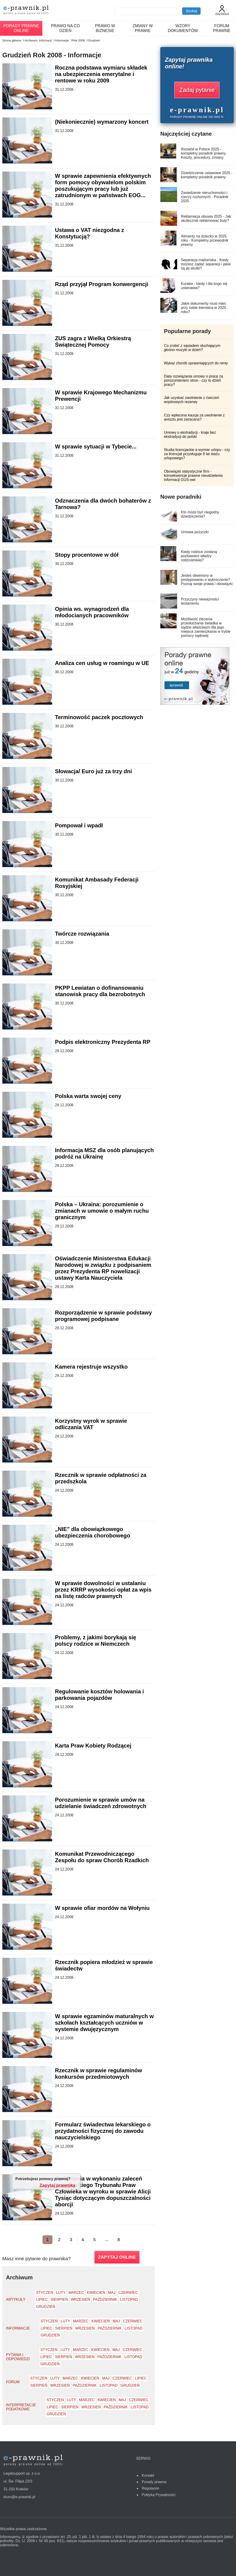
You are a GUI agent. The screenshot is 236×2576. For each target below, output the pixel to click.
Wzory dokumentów (183, 28)
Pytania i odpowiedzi (18, 2357)
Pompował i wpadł (79, 825)
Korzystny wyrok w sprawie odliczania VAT (91, 1424)
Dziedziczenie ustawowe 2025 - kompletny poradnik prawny (206, 175)
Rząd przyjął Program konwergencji (101, 284)
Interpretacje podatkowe (21, 2407)
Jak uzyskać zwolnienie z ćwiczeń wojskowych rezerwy (191, 400)
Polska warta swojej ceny (88, 1096)
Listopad (129, 2299)
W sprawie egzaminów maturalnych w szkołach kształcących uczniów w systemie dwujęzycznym (104, 2022)
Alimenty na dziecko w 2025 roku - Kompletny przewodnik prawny (204, 240)
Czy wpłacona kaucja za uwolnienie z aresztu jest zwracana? (194, 417)
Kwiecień (96, 2293)
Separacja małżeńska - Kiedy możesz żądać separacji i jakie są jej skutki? (205, 264)
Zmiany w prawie (143, 28)
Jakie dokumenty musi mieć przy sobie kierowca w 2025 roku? (203, 308)
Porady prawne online (21, 28)
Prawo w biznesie (105, 28)
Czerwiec (128, 2293)
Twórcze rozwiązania (82, 934)
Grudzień (94, 40)
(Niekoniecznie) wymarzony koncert (102, 122)
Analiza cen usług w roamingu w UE (102, 663)
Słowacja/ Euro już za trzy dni (93, 771)
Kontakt (148, 2475)
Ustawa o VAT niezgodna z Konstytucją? (89, 233)
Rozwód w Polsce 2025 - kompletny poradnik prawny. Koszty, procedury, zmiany (203, 153)
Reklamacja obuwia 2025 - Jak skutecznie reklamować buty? (206, 218)
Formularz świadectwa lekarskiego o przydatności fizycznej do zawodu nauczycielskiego (103, 2130)
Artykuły (15, 2299)
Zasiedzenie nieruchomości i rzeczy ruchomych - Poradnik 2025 (204, 197)
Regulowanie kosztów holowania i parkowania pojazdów (99, 1694)
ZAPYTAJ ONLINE (117, 2257)
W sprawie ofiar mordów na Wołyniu (102, 1908)
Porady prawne (154, 2482)
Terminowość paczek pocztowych (99, 717)
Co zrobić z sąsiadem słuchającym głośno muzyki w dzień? (192, 348)
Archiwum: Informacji (38, 40)
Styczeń (44, 2293)
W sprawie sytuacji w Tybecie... (95, 446)
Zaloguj (222, 10)
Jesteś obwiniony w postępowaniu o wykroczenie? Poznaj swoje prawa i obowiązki (207, 580)
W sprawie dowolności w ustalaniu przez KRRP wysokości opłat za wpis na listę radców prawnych (103, 1589)
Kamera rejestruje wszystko (91, 1367)
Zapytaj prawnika (57, 2185)
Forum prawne (222, 28)
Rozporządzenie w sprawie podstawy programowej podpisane (103, 1315)
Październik (105, 2299)
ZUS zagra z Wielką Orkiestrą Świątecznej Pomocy (93, 341)
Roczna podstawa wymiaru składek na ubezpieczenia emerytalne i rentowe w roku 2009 (101, 74)
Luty (61, 2293)
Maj (111, 2293)
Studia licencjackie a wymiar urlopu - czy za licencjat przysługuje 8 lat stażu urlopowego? (197, 454)
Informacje (62, 40)
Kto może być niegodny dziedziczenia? (200, 514)
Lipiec (42, 2299)
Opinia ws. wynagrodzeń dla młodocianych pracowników (92, 612)
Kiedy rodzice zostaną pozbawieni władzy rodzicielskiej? (199, 556)
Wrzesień (80, 2299)
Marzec (76, 2293)
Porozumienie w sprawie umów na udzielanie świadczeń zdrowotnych (100, 1803)
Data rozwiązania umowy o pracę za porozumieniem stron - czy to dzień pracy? (193, 380)
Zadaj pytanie (197, 90)
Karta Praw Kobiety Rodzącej (93, 1745)
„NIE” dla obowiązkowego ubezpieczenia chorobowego (92, 1532)
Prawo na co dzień (65, 28)
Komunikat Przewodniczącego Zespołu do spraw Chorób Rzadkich (102, 1857)
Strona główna (11, 40)
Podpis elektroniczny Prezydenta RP (102, 1042)
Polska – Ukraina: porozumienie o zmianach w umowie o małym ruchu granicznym (102, 1210)
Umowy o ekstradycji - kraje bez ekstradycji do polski (190, 434)
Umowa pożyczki (194, 532)
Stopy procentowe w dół (86, 555)
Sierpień (59, 2299)
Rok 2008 (78, 40)
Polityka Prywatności (159, 2495)
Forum (13, 2382)
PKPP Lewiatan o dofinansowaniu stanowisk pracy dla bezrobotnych (100, 991)
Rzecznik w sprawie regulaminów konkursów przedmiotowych (98, 2073)
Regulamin (150, 2488)
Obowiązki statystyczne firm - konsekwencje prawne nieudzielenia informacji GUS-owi (193, 475)
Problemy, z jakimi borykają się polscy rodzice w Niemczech (95, 1640)
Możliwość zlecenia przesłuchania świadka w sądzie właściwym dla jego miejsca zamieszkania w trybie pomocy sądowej (205, 627)
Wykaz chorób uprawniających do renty (196, 363)
